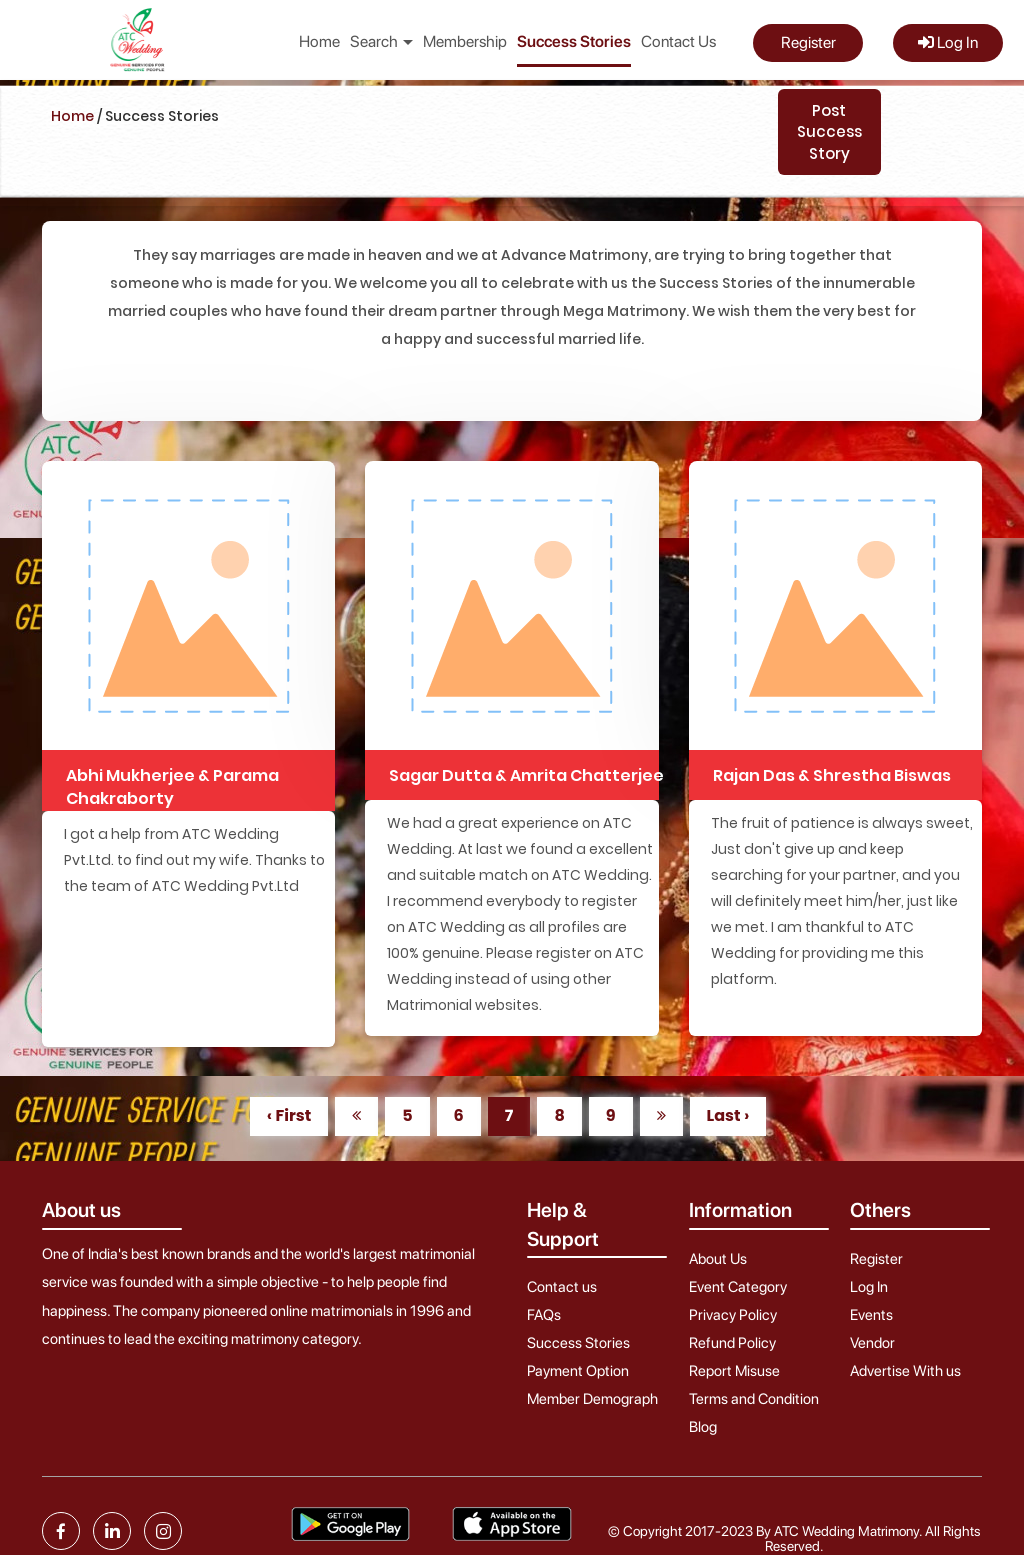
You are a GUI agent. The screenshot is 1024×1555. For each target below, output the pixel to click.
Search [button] (381, 41)
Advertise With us (905, 1371)
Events (871, 1315)
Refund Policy (732, 1343)
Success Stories (574, 41)
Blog (703, 1427)
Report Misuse (734, 1371)
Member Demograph (592, 1399)
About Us (718, 1259)
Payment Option (578, 1371)
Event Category (738, 1287)
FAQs (544, 1315)
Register (808, 42)
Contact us (562, 1287)
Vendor (872, 1343)
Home (319, 41)
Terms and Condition (754, 1399)
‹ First (289, 1115)
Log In (948, 42)
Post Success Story (829, 132)
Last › (728, 1115)
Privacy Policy (733, 1315)
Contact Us (678, 41)
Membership (465, 41)
